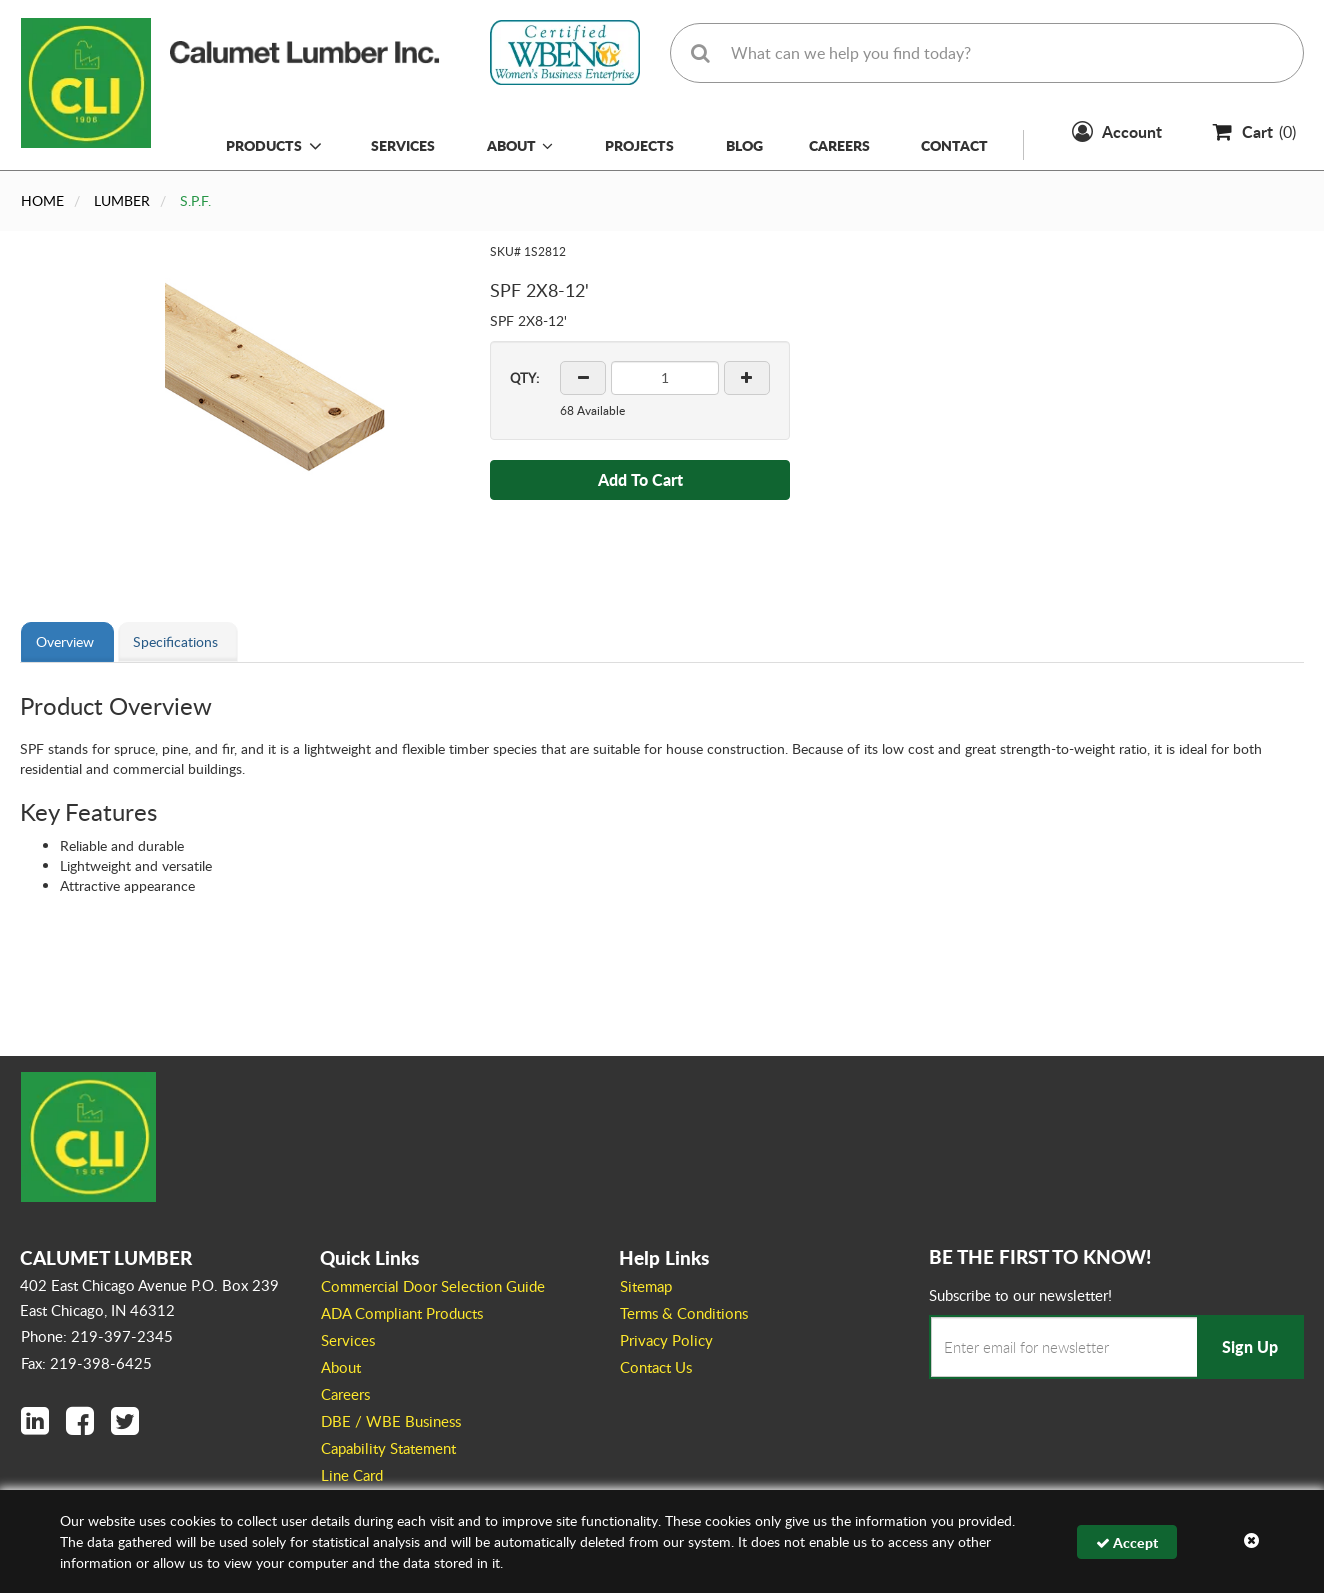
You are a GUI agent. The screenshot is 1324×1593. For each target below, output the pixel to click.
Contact (954, 145)
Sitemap (646, 1286)
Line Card (352, 1475)
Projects (639, 145)
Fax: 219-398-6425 (86, 1363)
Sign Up (1250, 1346)
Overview (65, 641)
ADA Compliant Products (402, 1313)
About (520, 145)
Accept (1127, 1542)
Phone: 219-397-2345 (97, 1336)
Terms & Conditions (684, 1313)
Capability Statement (388, 1448)
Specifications (175, 641)
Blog (744, 145)
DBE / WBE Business (391, 1421)
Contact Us (656, 1367)
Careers (839, 145)
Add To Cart (640, 479)
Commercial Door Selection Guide (433, 1286)
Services (403, 145)
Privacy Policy (666, 1340)
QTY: (524, 378)
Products (264, 145)
